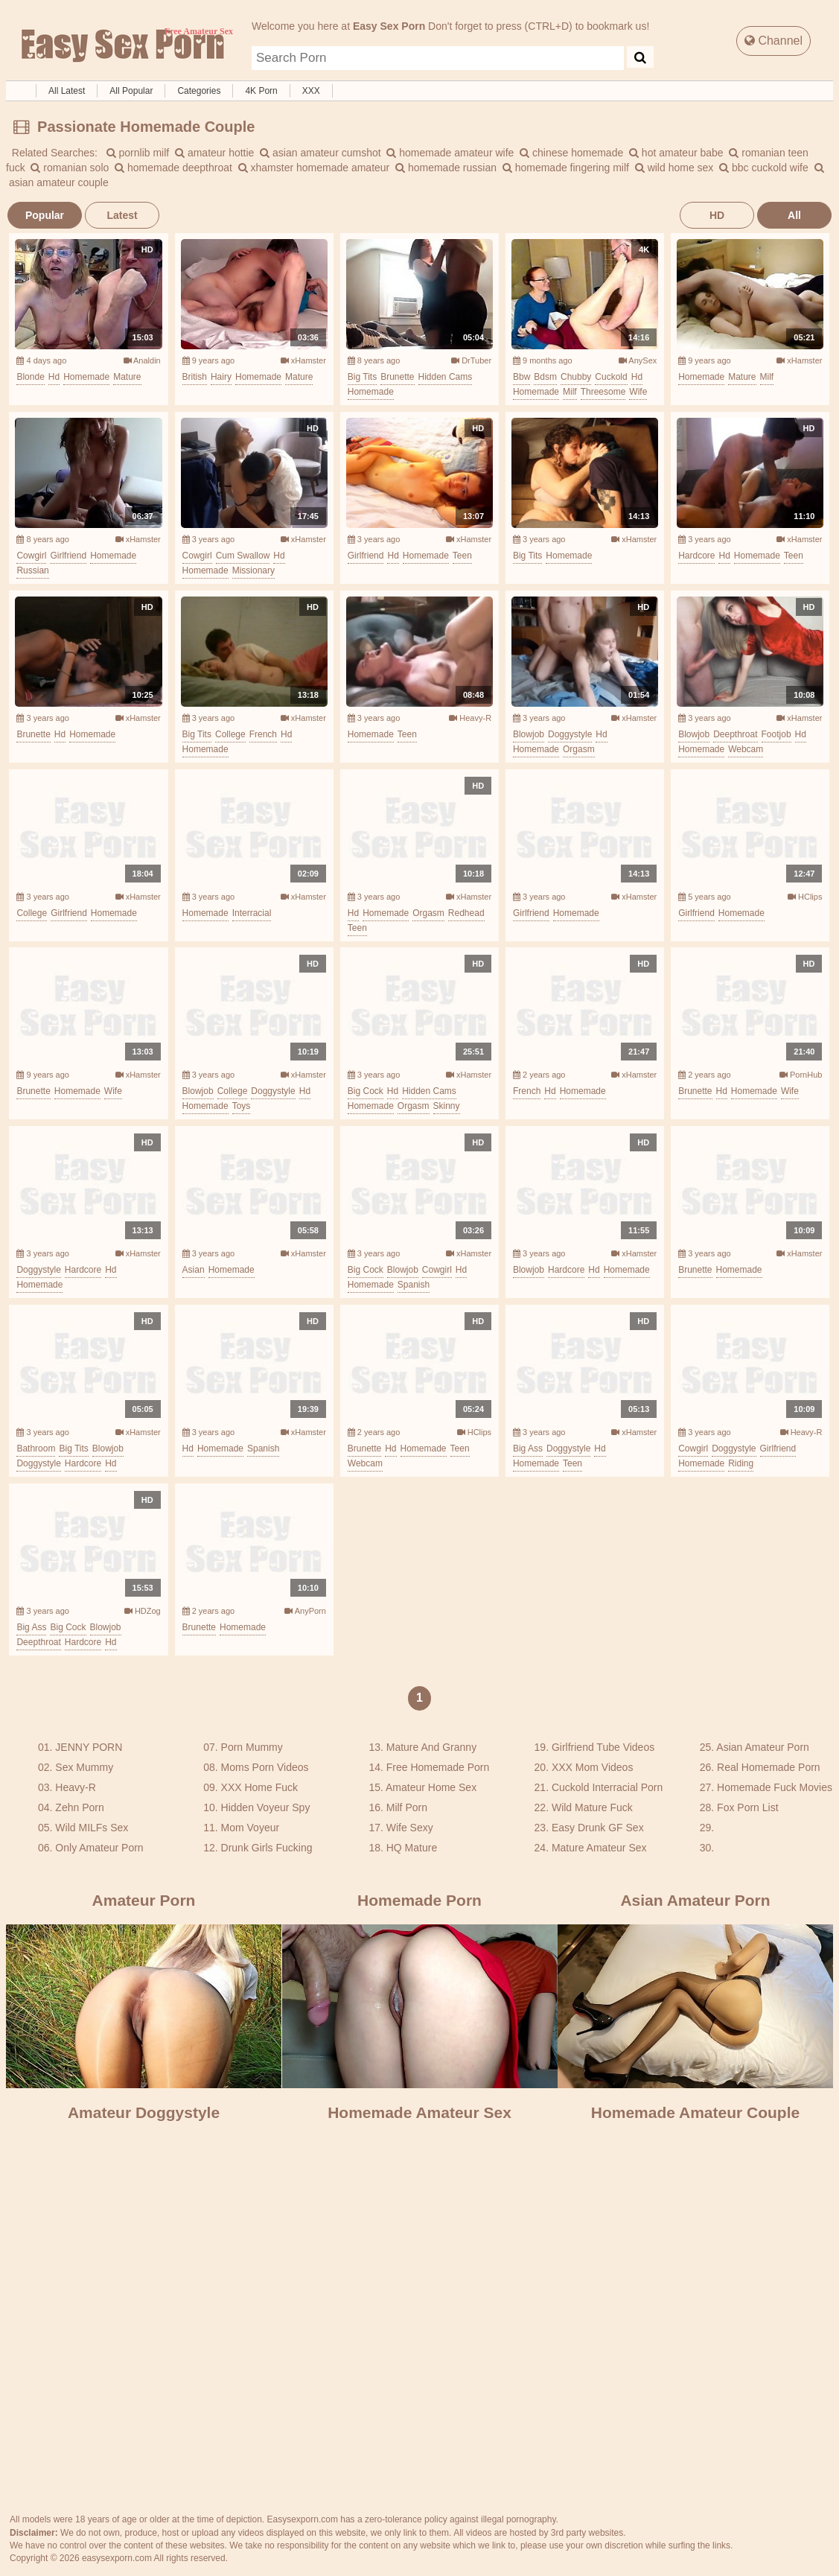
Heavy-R (470, 717)
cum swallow (243, 555)
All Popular (131, 91)
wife (638, 392)
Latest (121, 215)
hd (54, 377)
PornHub (800, 1074)
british (194, 377)
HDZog (142, 1610)
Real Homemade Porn (768, 1767)
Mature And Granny (431, 1747)
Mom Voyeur (250, 1828)
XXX (311, 91)
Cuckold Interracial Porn (607, 1787)
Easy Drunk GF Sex (598, 1828)
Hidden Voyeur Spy (265, 1807)
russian (32, 570)
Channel (773, 40)
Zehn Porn (79, 1807)
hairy (221, 377)
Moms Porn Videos (265, 1767)
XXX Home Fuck (259, 1787)
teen (462, 555)
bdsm (545, 377)
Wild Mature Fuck (592, 1807)
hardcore (696, 555)
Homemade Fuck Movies (774, 1787)
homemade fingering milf (566, 168)
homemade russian (446, 168)
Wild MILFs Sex (91, 1828)
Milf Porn (406, 1807)
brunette (397, 377)
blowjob (528, 734)
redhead (466, 913)
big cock (365, 1091)
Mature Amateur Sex (599, 1848)
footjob (776, 734)
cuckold (611, 377)
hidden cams (445, 377)
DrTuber (471, 360)
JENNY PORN (88, 1747)
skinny (446, 1106)
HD (716, 215)
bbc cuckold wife (763, 168)
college (230, 734)
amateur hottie (214, 153)
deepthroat (735, 734)
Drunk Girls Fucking (267, 1848)
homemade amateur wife (450, 153)
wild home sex (674, 168)
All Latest (66, 91)
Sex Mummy (84, 1767)
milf (570, 392)
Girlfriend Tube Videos (603, 1747)
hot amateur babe (676, 153)
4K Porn (261, 91)
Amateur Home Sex (431, 1787)
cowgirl (31, 555)
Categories (198, 91)
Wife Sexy (409, 1828)
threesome (603, 392)
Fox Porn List (747, 1807)
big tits (362, 377)
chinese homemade (571, 153)
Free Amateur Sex (121, 46)
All (794, 215)
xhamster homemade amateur (314, 168)
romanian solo (70, 168)
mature (127, 377)
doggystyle (570, 734)
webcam (745, 749)
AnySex (638, 360)
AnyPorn (305, 1610)
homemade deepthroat (173, 168)
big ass (528, 1448)
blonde (30, 377)
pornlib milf (138, 153)
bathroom (35, 1448)
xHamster (303, 360)
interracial (252, 913)
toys (241, 1106)
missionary (253, 570)
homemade (86, 377)
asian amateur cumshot (320, 153)
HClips (805, 896)
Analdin (142, 360)
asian (193, 1270)
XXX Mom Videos (592, 1767)
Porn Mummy (252, 1747)
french (263, 734)
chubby (576, 377)
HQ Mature (411, 1848)
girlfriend (68, 555)
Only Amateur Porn (99, 1848)
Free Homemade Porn (438, 1767)
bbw (521, 377)
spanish (414, 1284)
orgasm (579, 749)
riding (740, 1463)
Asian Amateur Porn (762, 1747)
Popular (44, 215)
